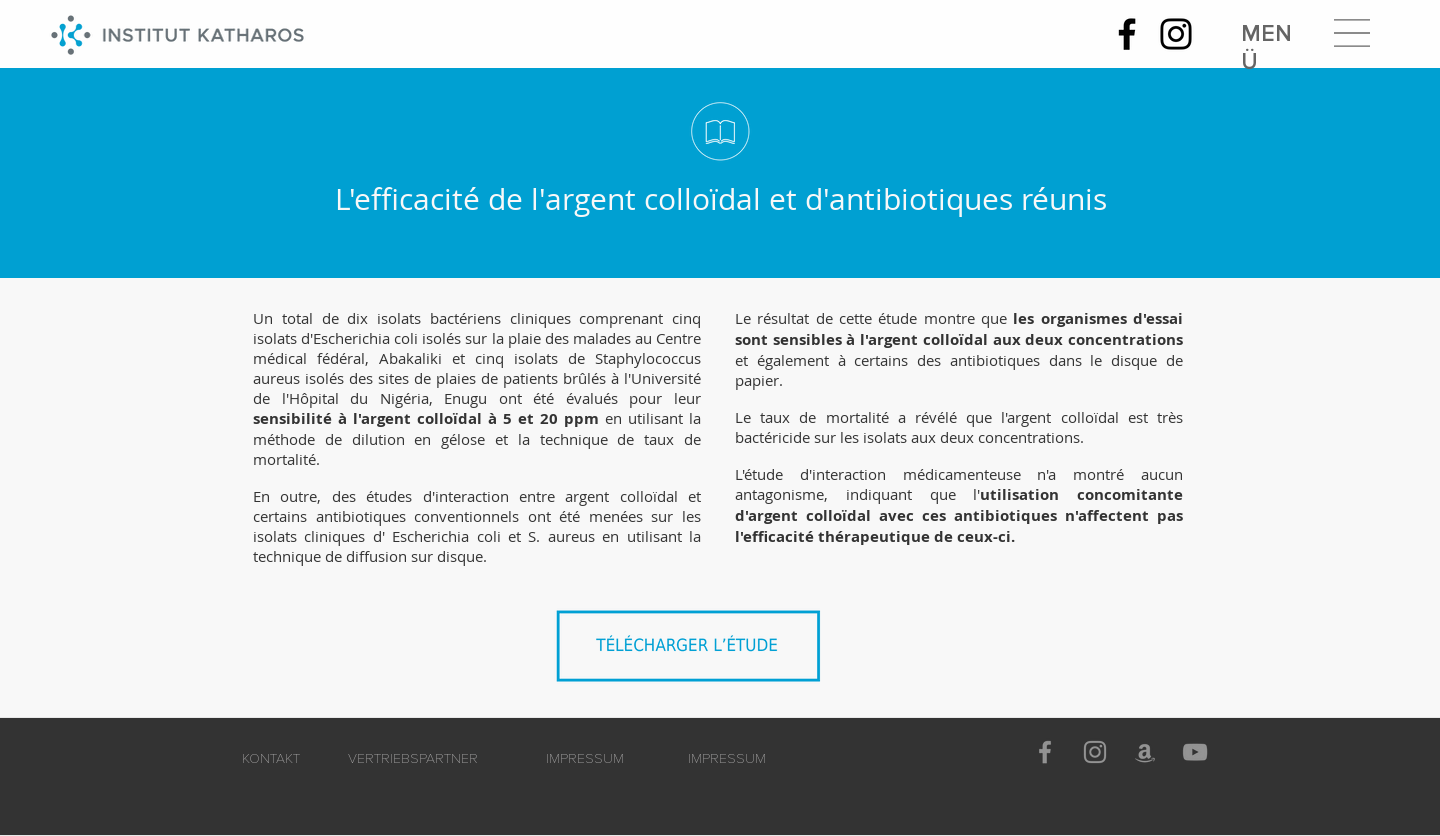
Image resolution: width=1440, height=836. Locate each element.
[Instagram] (1176, 34)
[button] (1352, 33)
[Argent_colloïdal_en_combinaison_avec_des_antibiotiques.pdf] (694, 653)
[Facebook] (1127, 34)
